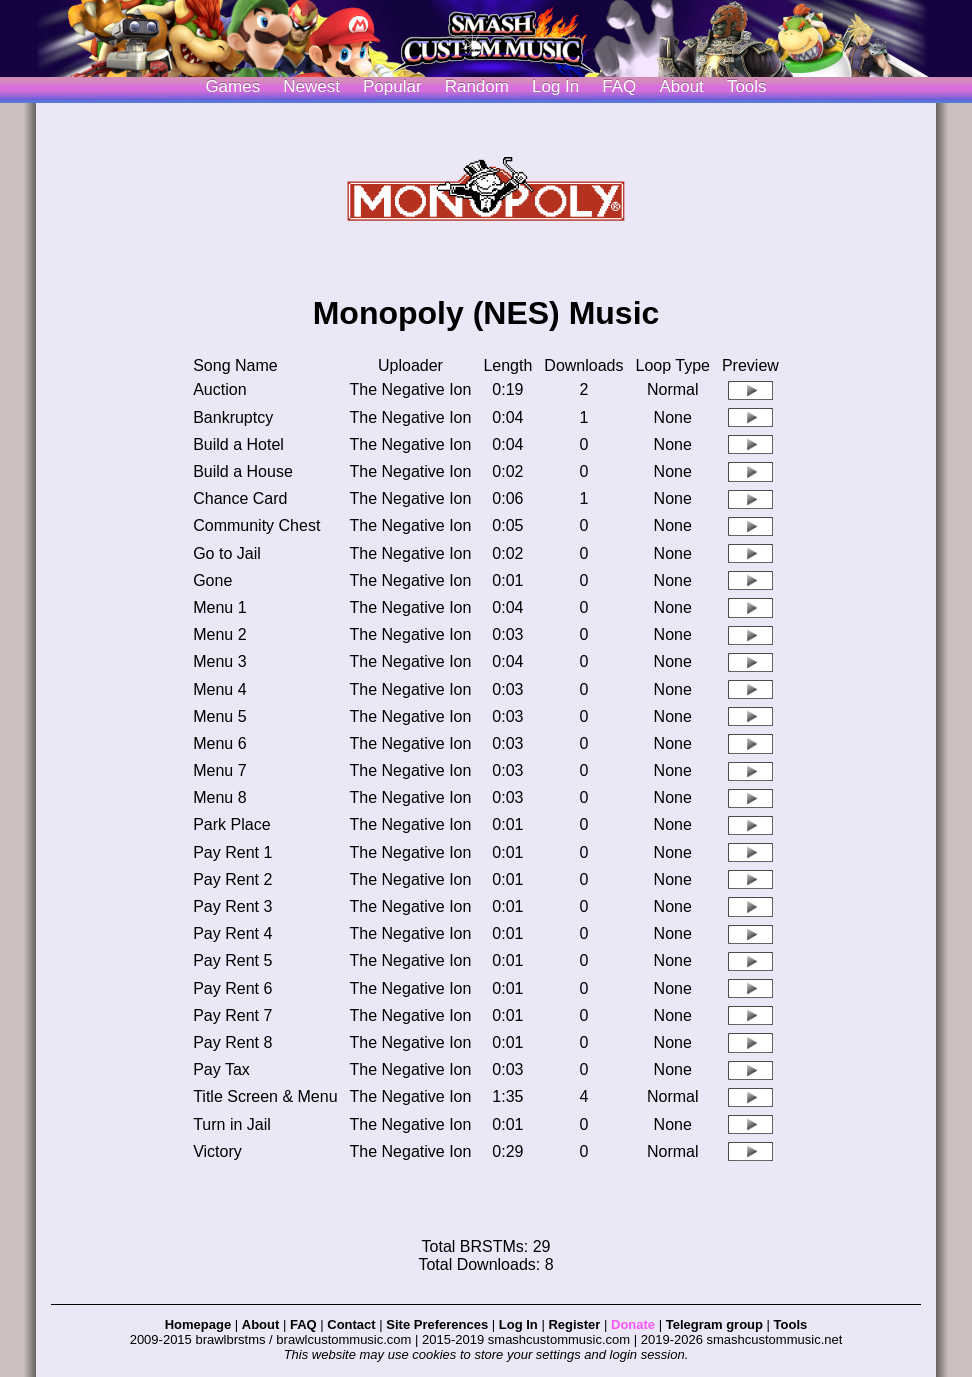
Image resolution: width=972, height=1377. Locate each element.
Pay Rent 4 (232, 933)
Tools (747, 86)
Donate (633, 1324)
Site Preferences (437, 1324)
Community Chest (256, 525)
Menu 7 (219, 770)
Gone (212, 580)
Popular (392, 86)
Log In (518, 1324)
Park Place (231, 824)
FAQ (619, 86)
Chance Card (240, 498)
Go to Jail (227, 553)
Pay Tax (221, 1069)
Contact (351, 1324)
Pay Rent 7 (232, 1015)
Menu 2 (219, 634)
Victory (217, 1151)
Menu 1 (219, 607)
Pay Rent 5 (232, 960)
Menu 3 (219, 661)
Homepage (198, 1324)
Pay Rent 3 (232, 906)
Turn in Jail (232, 1124)
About (681, 86)
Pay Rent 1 (232, 852)
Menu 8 (219, 797)
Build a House (243, 471)
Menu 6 (219, 743)
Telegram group (714, 1324)
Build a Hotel (238, 444)
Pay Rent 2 (232, 879)
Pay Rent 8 (232, 1042)
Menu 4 (219, 689)
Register (574, 1324)
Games (232, 86)
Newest (311, 86)
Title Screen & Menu (265, 1096)
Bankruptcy (233, 417)
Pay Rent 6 (232, 988)
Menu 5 (219, 716)
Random (477, 86)
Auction (219, 389)
